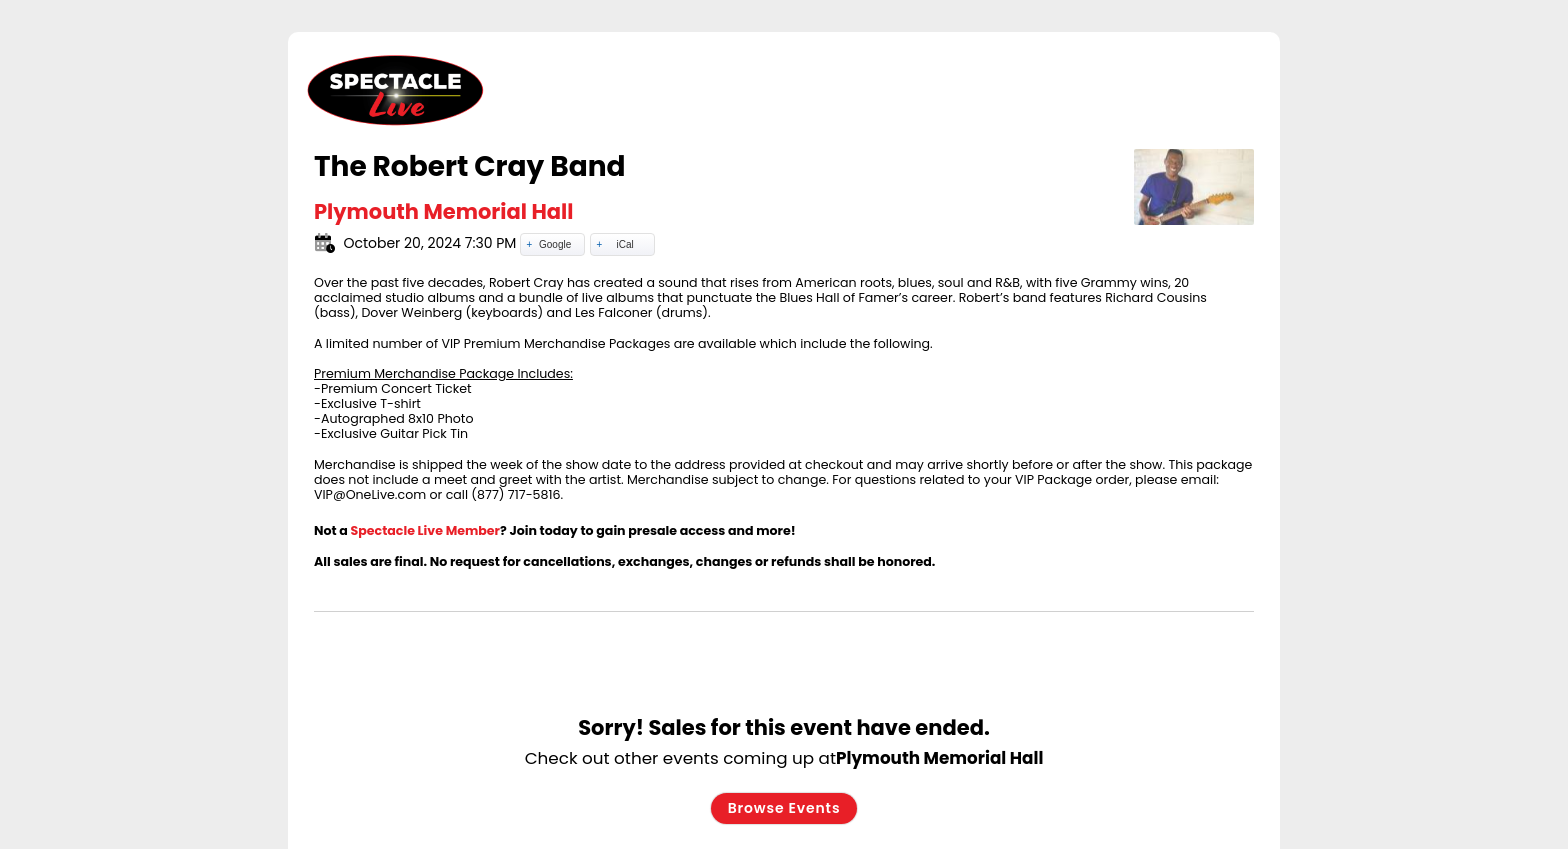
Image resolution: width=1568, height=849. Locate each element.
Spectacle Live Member (426, 530)
